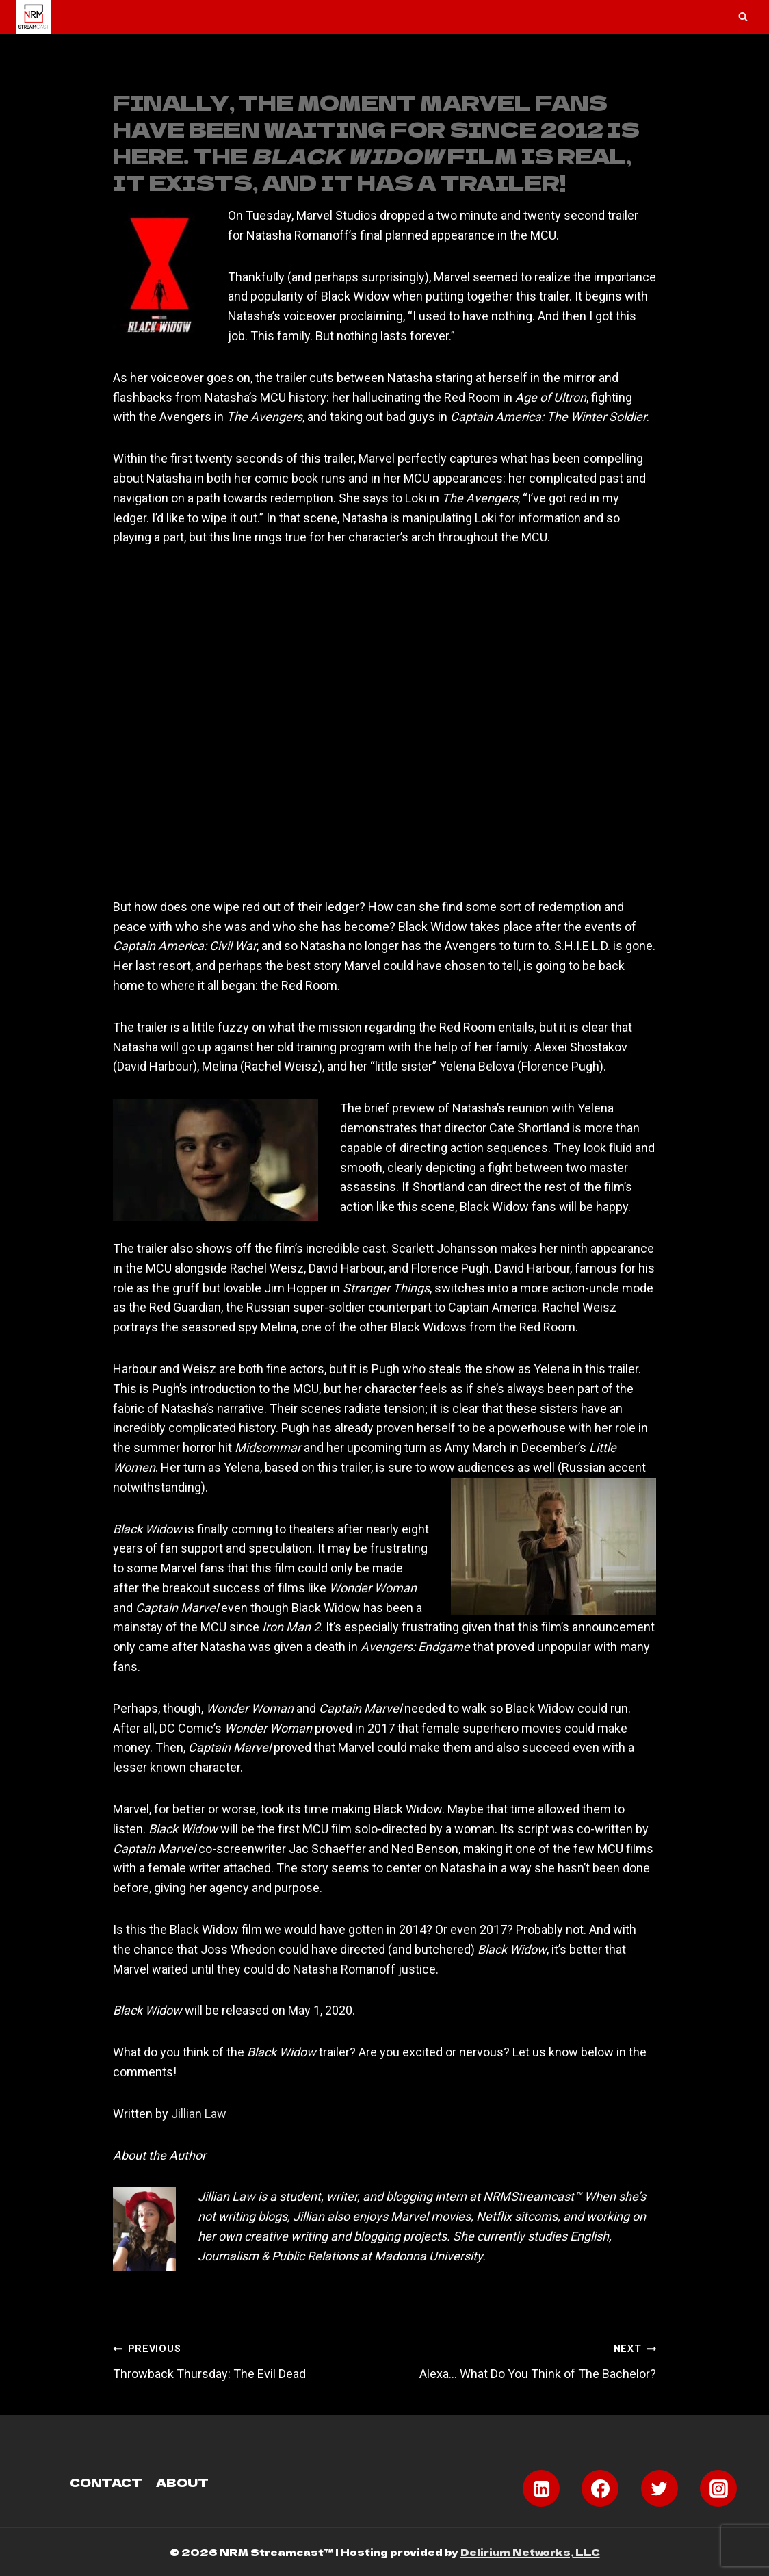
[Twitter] (659, 2488)
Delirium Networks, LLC (530, 2552)
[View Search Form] (743, 17)
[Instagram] (718, 2488)
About (181, 2481)
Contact (106, 2481)
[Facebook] (600, 2488)
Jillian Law (198, 2113)
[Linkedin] (541, 2488)
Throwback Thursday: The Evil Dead (242, 2359)
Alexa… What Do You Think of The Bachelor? (526, 2359)
